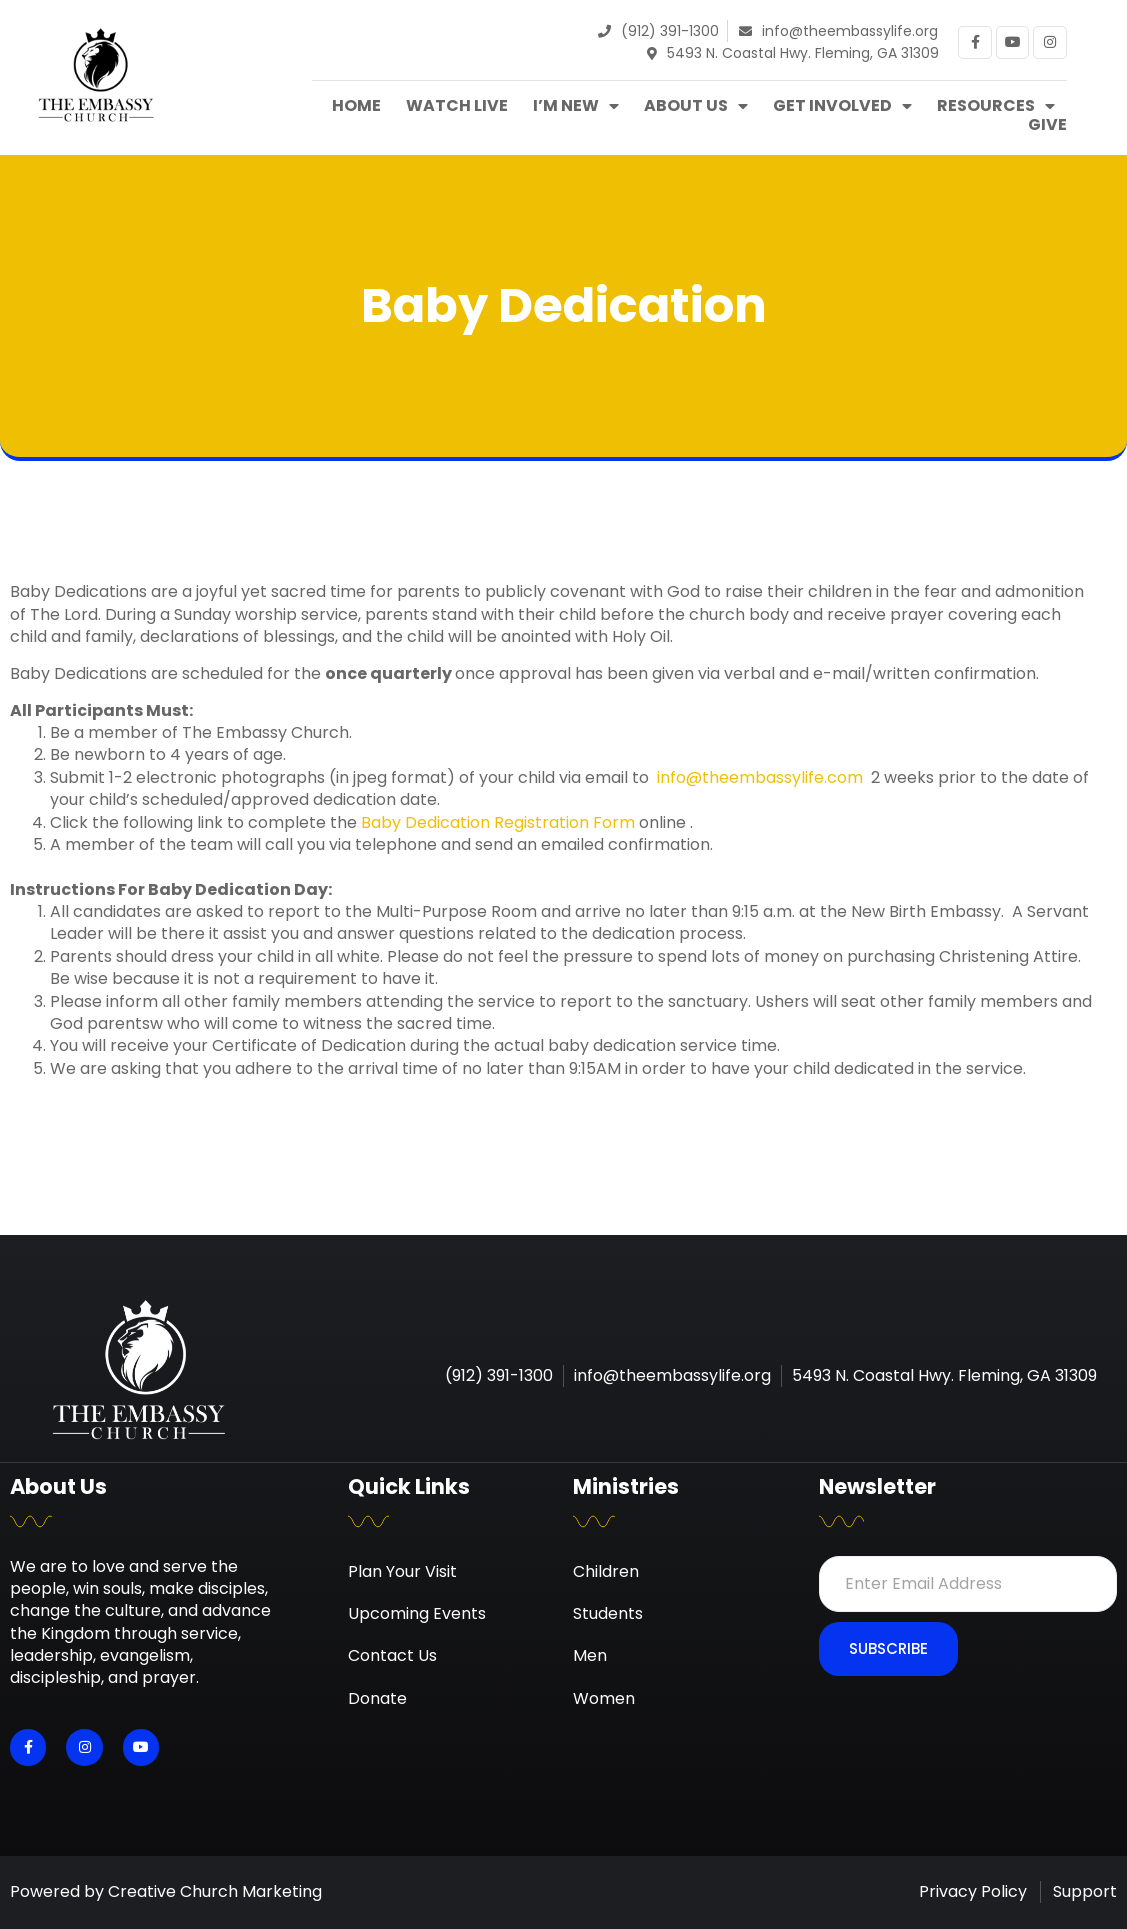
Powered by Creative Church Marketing (166, 1891)
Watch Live (457, 106)
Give (1047, 125)
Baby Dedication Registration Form (498, 822)
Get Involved (842, 106)
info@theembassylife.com (760, 777)
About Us (696, 106)
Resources (996, 106)
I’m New (576, 106)
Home (356, 106)
